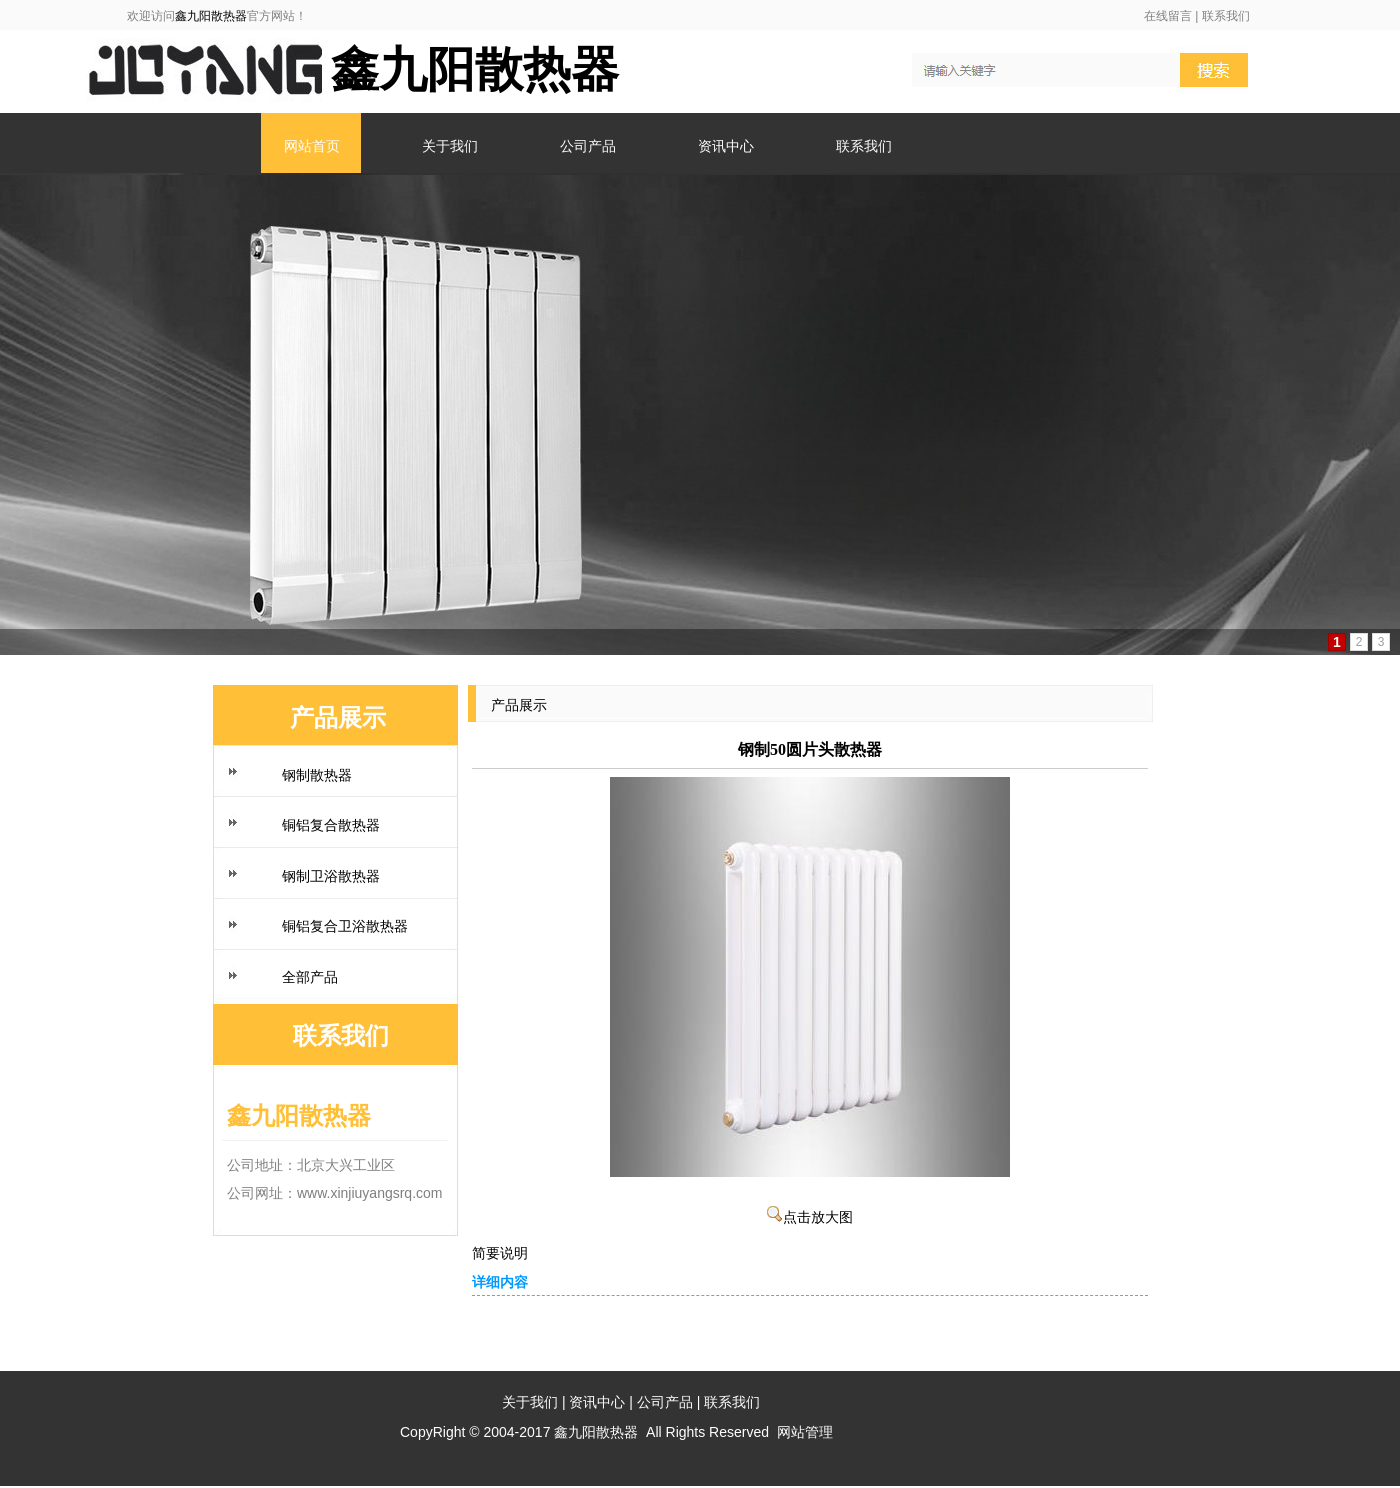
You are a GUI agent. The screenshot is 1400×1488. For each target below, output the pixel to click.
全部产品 (310, 977)
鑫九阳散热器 (211, 16)
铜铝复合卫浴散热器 (345, 926)
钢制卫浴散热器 (331, 876)
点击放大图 (810, 1217)
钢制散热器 (317, 775)
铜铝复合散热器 (331, 825)
